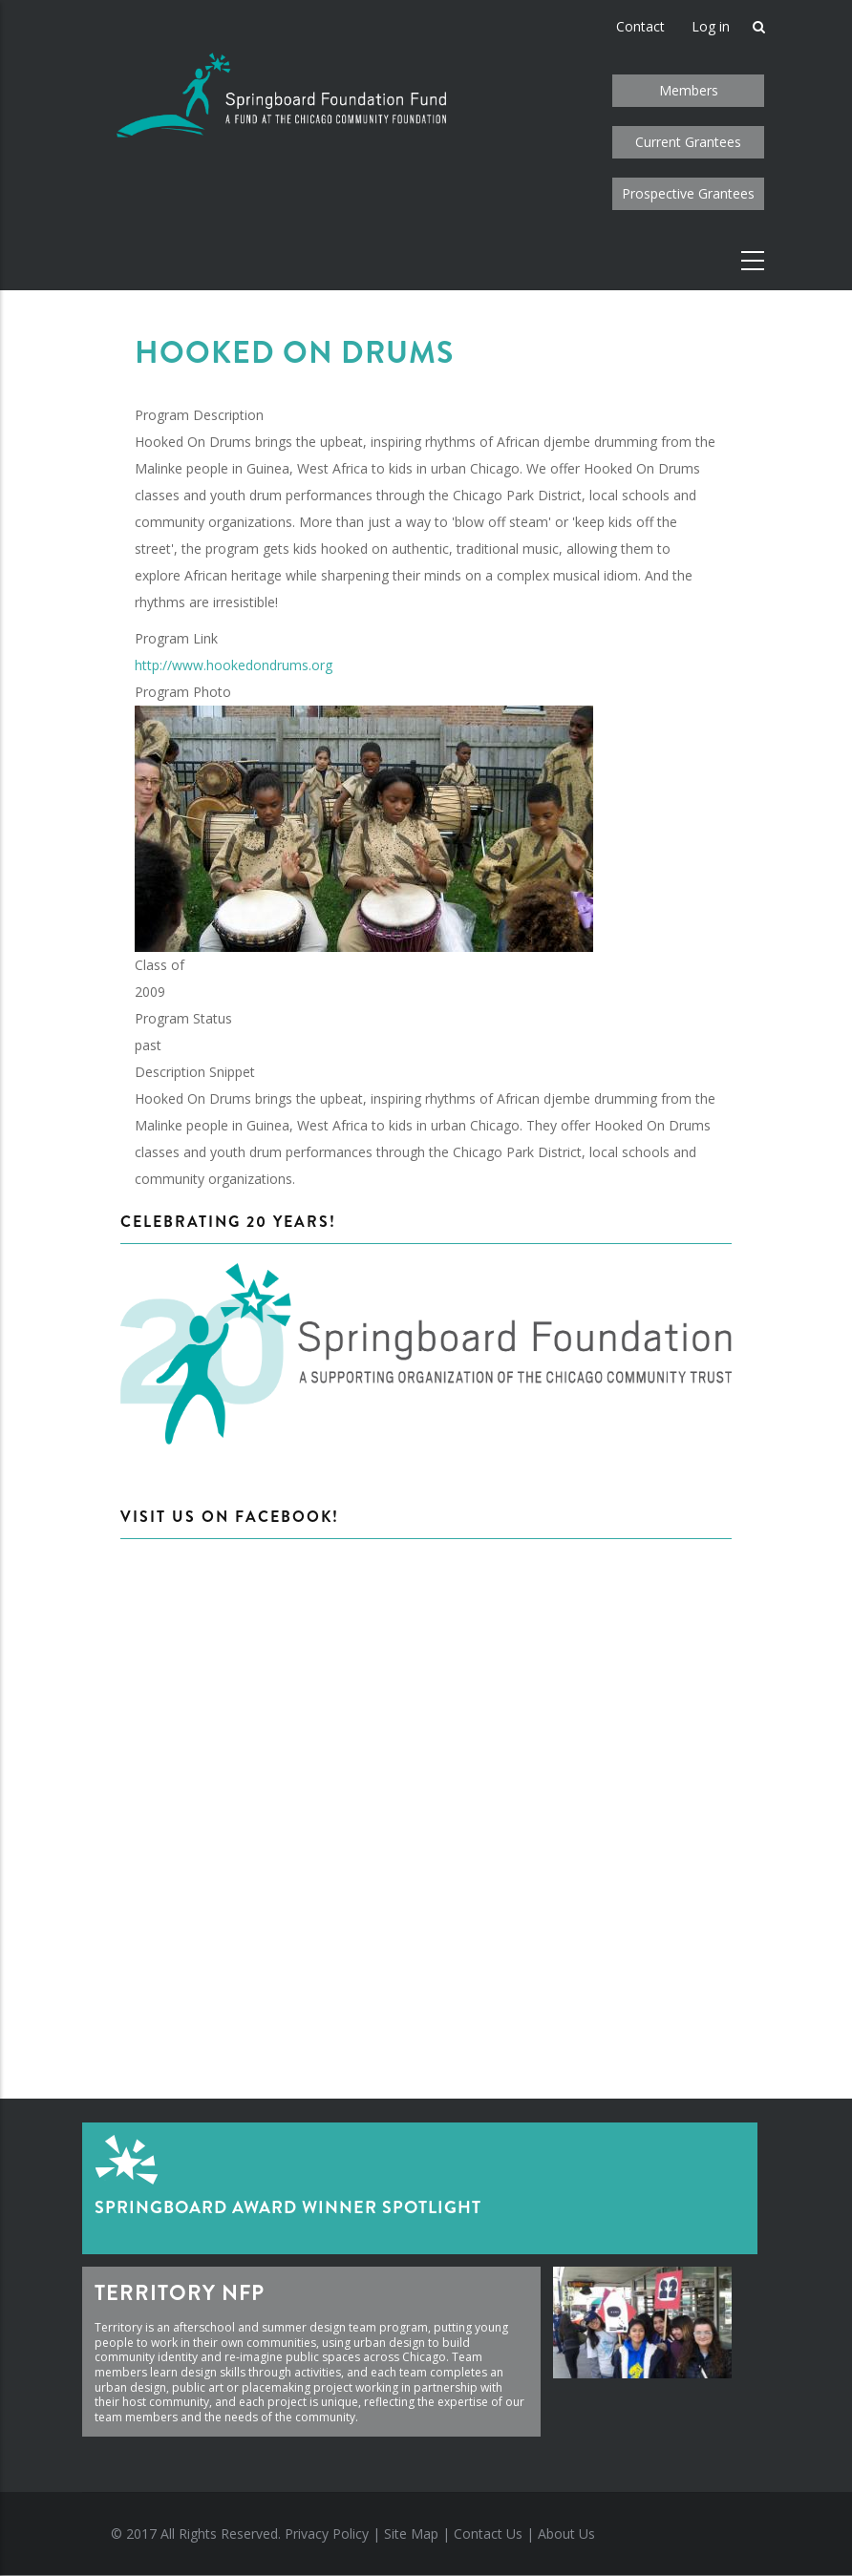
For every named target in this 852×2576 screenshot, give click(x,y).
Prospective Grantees (688, 193)
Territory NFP (180, 2293)
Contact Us (488, 2533)
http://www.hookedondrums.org (233, 665)
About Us (566, 2533)
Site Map (411, 2533)
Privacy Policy (327, 2533)
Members (688, 90)
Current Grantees (688, 142)
